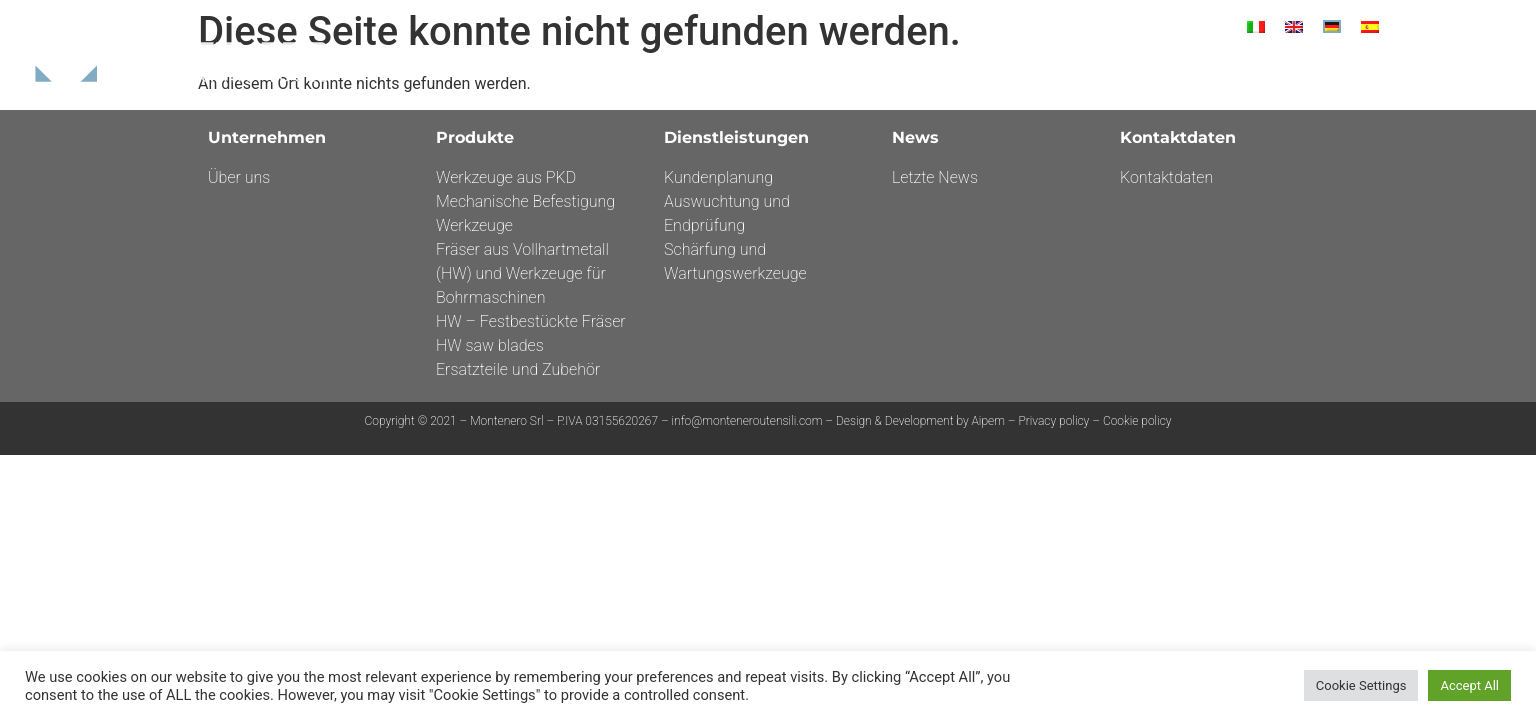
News (1234, 71)
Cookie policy (1137, 421)
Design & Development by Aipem (922, 421)
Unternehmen (892, 71)
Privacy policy (1053, 421)
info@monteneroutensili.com (747, 421)
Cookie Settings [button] (1361, 685)
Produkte (1003, 71)
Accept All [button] (1469, 685)
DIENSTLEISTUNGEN (1127, 71)
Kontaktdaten (1331, 71)
